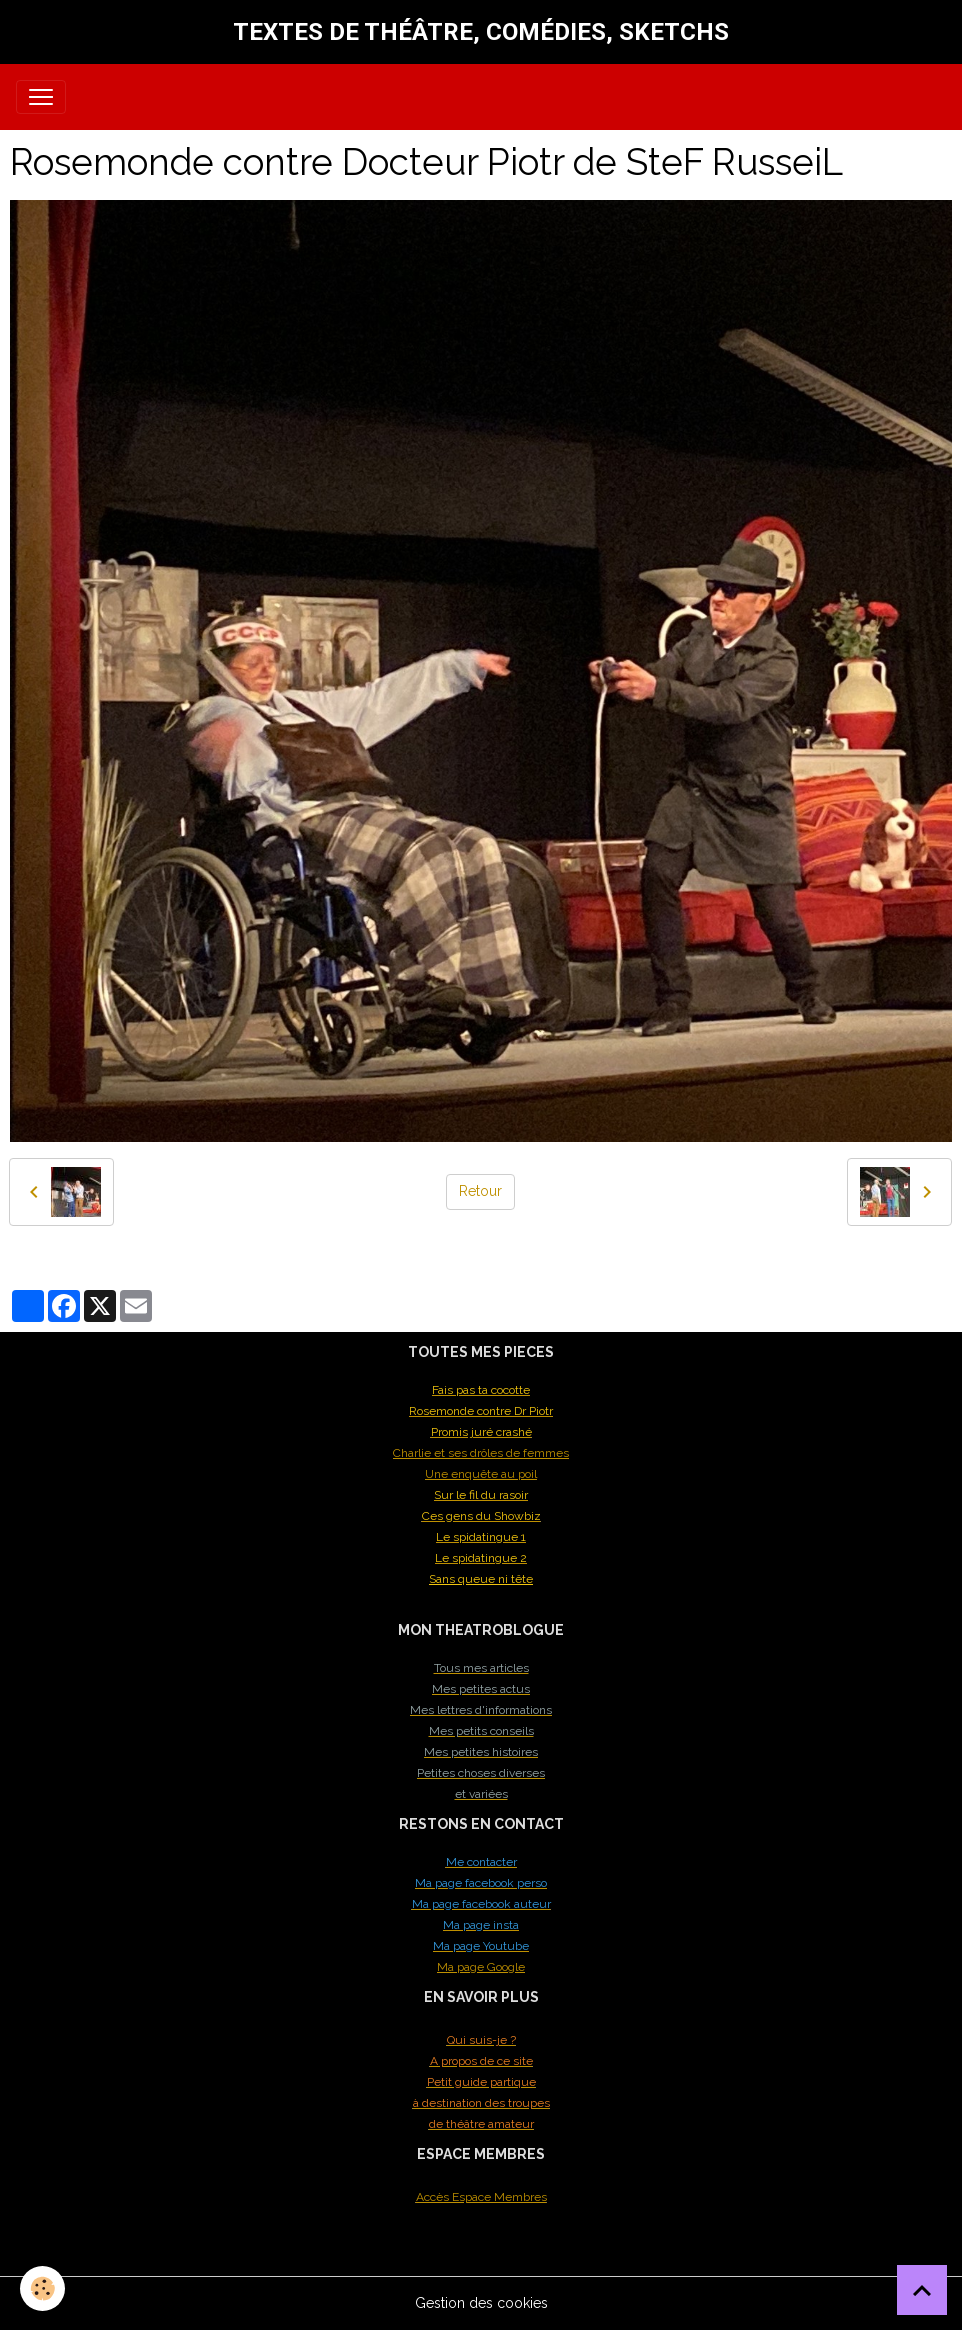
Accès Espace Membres (481, 2197)
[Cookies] (42, 2288)
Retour (480, 1191)
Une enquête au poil (481, 1474)
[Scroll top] (922, 2290)
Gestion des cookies (481, 2303)
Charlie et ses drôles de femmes (481, 1453)
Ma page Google (481, 1967)
